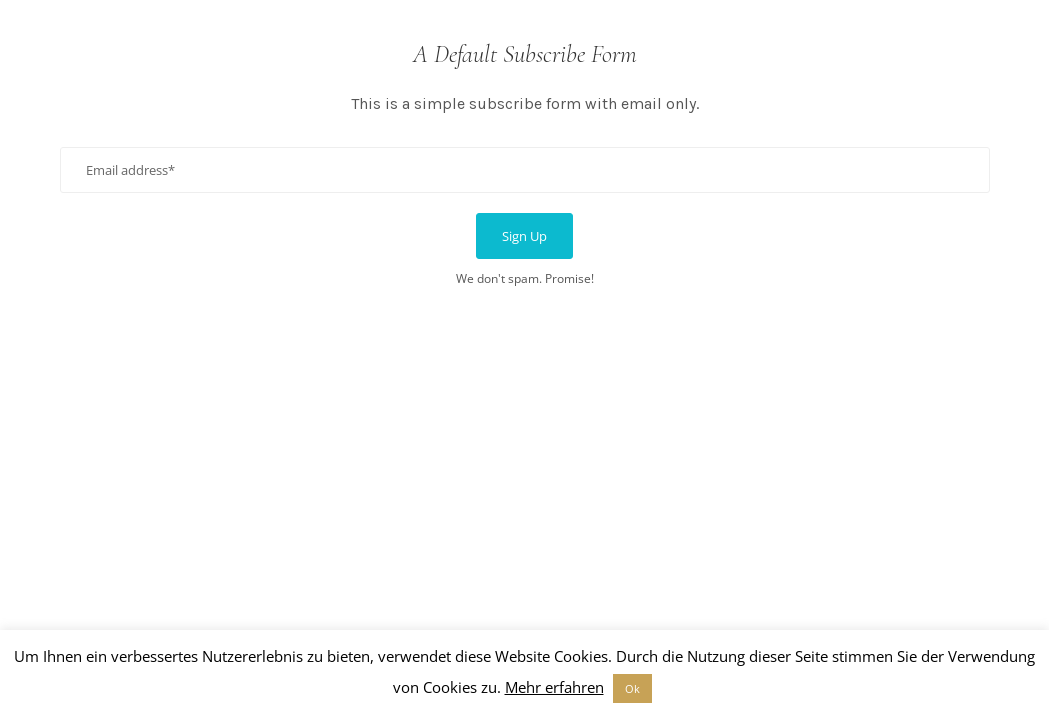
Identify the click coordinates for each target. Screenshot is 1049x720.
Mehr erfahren (554, 687)
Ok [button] (632, 688)
